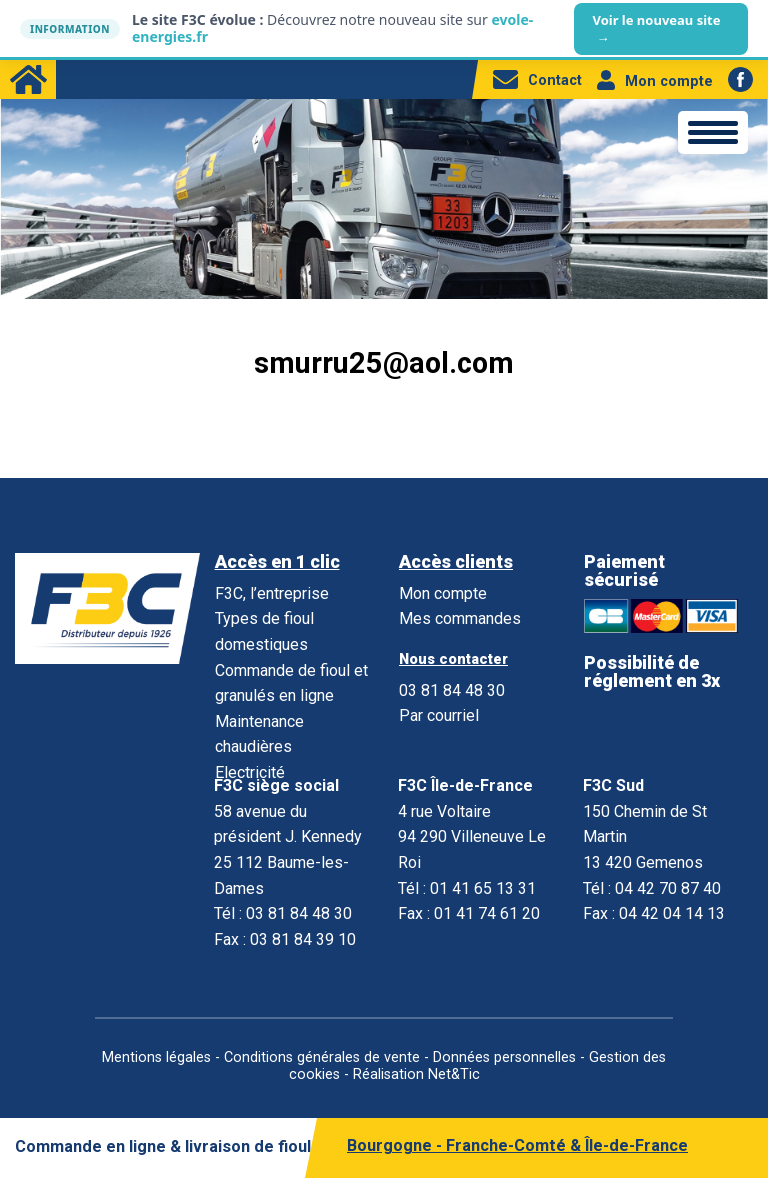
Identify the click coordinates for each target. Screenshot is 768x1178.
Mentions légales (156, 1057)
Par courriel (439, 715)
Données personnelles (504, 1057)
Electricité (250, 772)
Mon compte (655, 81)
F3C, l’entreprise (272, 593)
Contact (537, 80)
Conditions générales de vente (322, 1057)
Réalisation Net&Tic (416, 1074)
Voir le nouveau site (656, 29)
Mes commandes (460, 618)
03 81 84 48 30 (452, 690)
